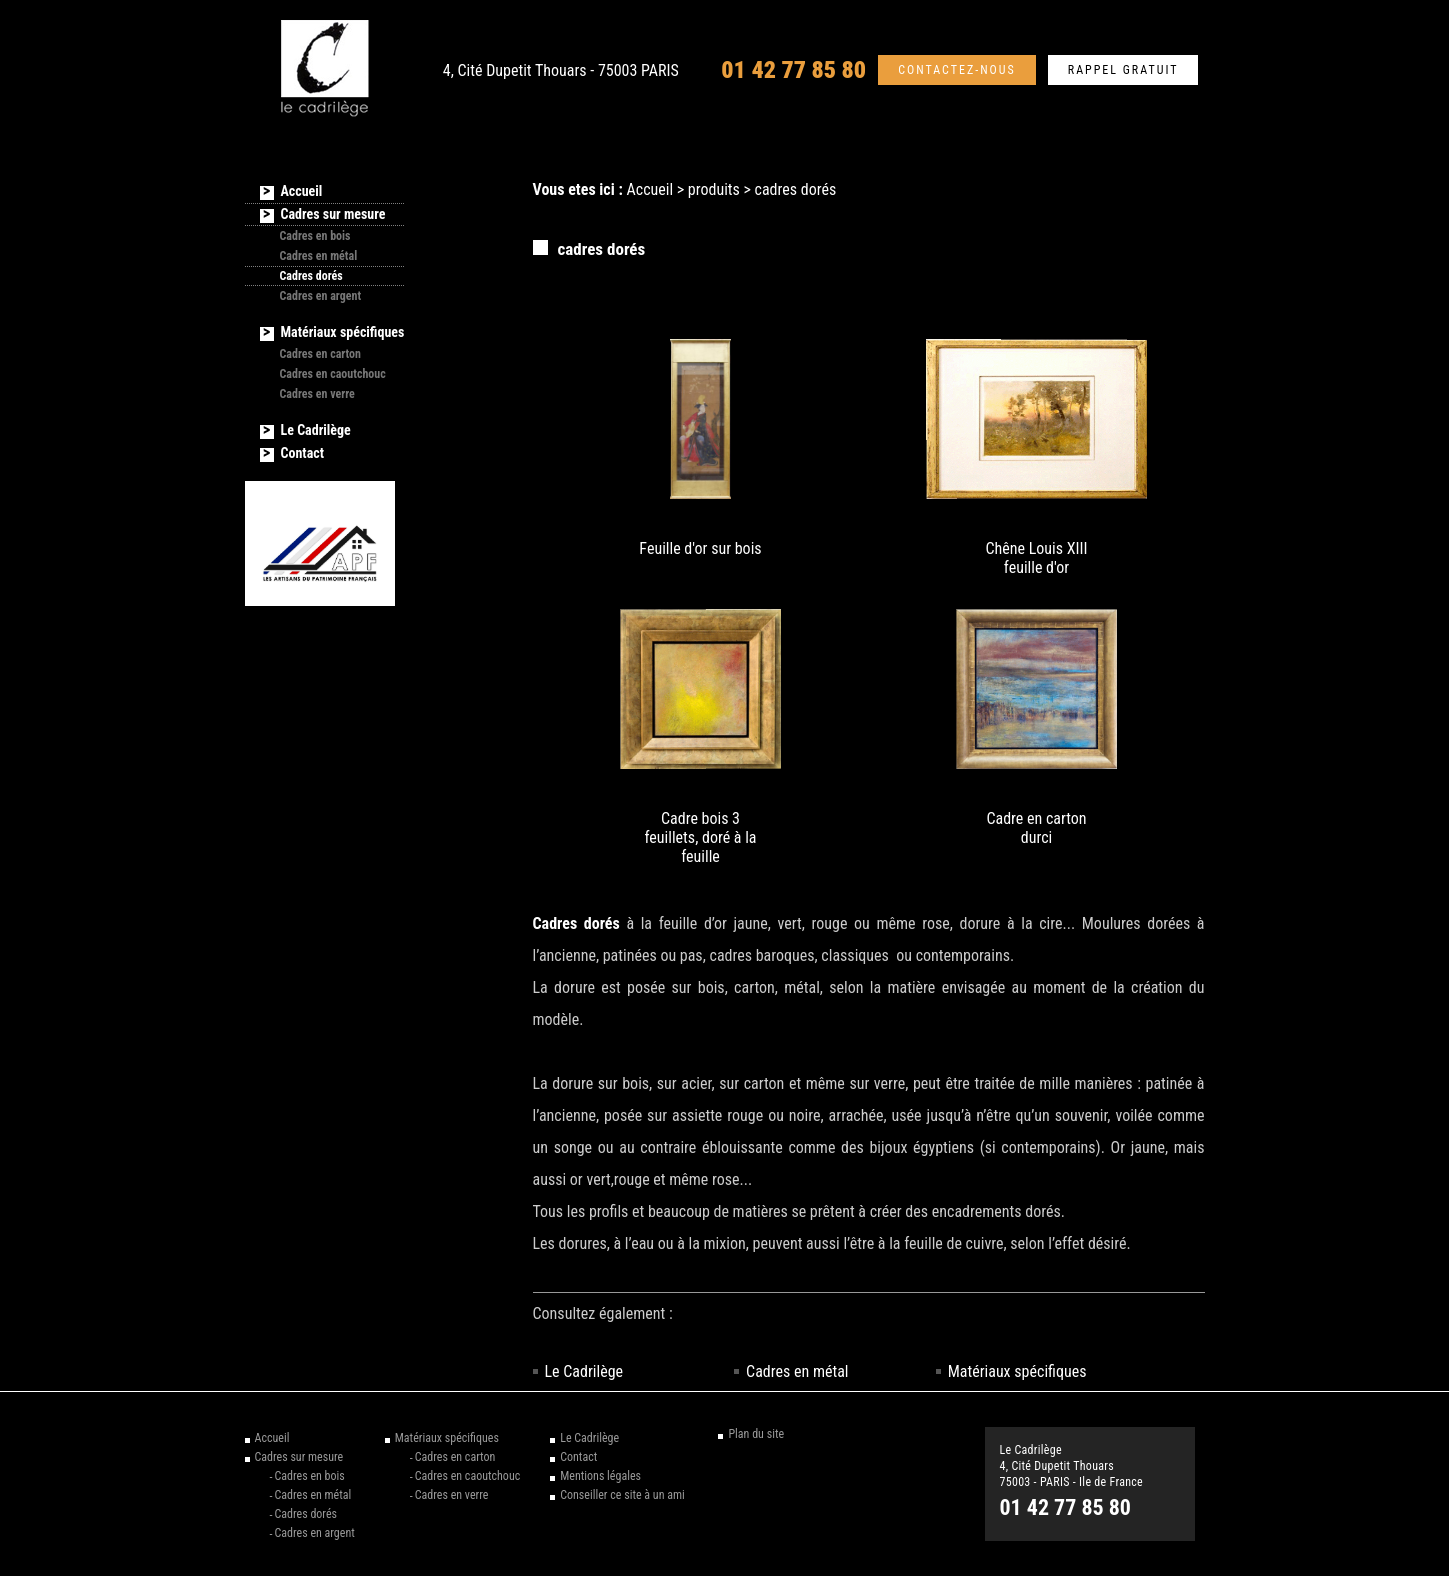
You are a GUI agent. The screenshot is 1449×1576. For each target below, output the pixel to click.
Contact (302, 453)
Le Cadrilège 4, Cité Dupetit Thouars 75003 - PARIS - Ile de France (1072, 1466)
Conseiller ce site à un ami (622, 1495)
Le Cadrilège (584, 1371)
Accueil (650, 189)
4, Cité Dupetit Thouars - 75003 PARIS (561, 70)
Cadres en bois (315, 236)
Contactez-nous (957, 70)
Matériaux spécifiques (1017, 1371)
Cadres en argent (321, 296)
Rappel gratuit (1123, 70)
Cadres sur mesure (333, 214)
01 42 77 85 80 (793, 70)
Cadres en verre (317, 394)
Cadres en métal (797, 1371)
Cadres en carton (321, 354)
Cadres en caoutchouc (333, 374)
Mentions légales (600, 1476)
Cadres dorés (311, 276)
